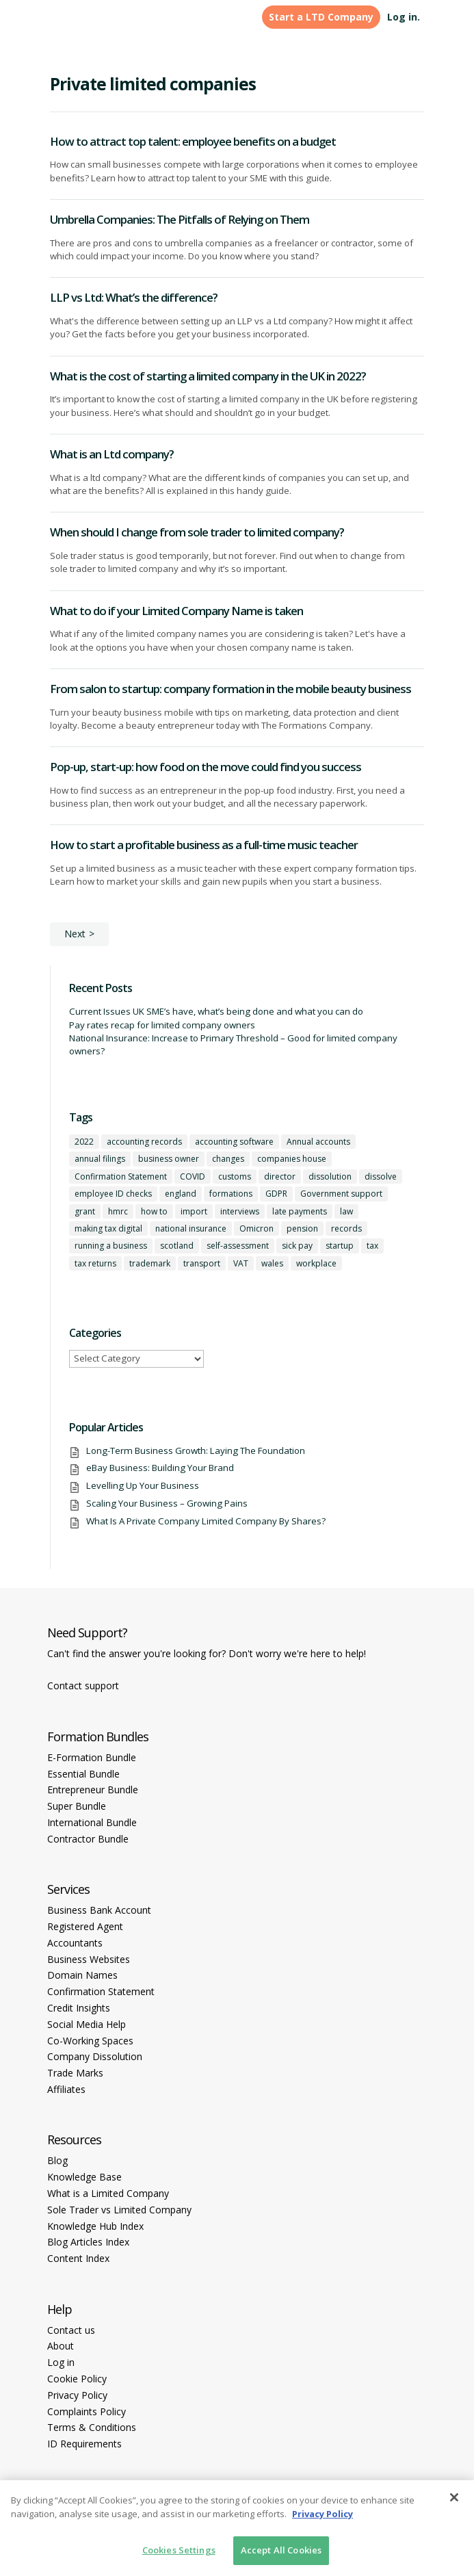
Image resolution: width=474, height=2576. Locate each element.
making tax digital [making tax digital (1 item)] (108, 1228)
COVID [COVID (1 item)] (192, 1176)
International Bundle (92, 1822)
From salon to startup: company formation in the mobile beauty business (230, 689)
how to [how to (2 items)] (154, 1211)
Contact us (71, 2330)
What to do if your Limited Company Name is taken (176, 611)
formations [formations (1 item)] (230, 1193)
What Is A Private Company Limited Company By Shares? (206, 1521)
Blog (57, 2160)
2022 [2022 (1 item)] (84, 1141)
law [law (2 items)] (346, 1211)
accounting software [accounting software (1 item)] (234, 1141)
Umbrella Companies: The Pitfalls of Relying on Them (179, 219)
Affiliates (66, 2089)
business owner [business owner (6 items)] (168, 1159)
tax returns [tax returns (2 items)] (95, 1263)
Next (74, 933)
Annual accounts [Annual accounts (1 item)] (318, 1141)
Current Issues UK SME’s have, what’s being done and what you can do (216, 1011)
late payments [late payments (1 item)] (299, 1211)
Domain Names (82, 1974)
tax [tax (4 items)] (372, 1245)
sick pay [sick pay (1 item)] (297, 1245)
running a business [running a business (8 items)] (111, 1245)
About (60, 2345)
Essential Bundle (83, 1773)
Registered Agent (85, 1926)
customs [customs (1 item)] (234, 1176)
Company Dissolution (94, 2056)
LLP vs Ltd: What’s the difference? (134, 297)
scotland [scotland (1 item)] (177, 1245)
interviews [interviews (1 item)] (239, 1211)
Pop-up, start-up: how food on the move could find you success (205, 767)
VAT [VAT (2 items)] (240, 1263)
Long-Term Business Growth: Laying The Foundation (195, 1450)
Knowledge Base (84, 2176)
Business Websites (88, 1959)
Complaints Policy (86, 2411)
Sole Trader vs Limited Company (119, 2209)
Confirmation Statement (101, 1991)
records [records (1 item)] (346, 1228)
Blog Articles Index (88, 2241)
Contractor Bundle (88, 1838)
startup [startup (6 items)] (340, 1245)
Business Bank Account (99, 1909)
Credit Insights (78, 2007)
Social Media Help (86, 2024)
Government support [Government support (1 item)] (341, 1193)
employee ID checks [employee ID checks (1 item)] (113, 1193)
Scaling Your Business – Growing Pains (167, 1503)
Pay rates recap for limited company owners (162, 1025)
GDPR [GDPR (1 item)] (276, 1193)
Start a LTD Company (321, 16)
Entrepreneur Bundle (92, 1789)
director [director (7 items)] (279, 1176)
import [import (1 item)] (194, 1211)
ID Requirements (84, 2443)
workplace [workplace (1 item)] (316, 1263)
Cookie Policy (77, 2378)
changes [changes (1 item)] (228, 1159)
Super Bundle (76, 1805)
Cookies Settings (178, 2550)
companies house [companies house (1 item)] (291, 1159)
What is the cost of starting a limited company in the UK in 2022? (208, 376)
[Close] (454, 2497)
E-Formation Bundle (91, 1757)
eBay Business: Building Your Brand (160, 1467)
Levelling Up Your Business (142, 1485)
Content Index (78, 2258)
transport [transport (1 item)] (201, 1263)
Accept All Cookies (281, 2550)
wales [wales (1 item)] (272, 1263)
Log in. (403, 16)
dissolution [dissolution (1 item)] (330, 1176)
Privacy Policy (77, 2395)
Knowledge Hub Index (95, 2226)
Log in (61, 2362)
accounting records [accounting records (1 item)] (144, 1141)
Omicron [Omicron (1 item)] (256, 1228)
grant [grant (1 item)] (85, 1211)
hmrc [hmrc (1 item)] (118, 1211)
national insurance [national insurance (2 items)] (190, 1228)
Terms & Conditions (91, 2427)
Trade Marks (75, 2072)
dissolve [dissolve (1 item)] (381, 1176)
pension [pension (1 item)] (302, 1228)
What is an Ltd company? (112, 454)
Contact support (83, 1685)
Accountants (75, 1942)
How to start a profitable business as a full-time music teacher (204, 845)
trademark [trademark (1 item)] (149, 1263)
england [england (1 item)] (180, 1193)
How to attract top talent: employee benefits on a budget (193, 141)
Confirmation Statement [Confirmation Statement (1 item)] (121, 1176)
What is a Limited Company (108, 2193)
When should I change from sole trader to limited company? (197, 532)
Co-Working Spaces (90, 2040)
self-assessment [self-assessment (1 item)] (238, 1245)
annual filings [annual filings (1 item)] (100, 1159)
